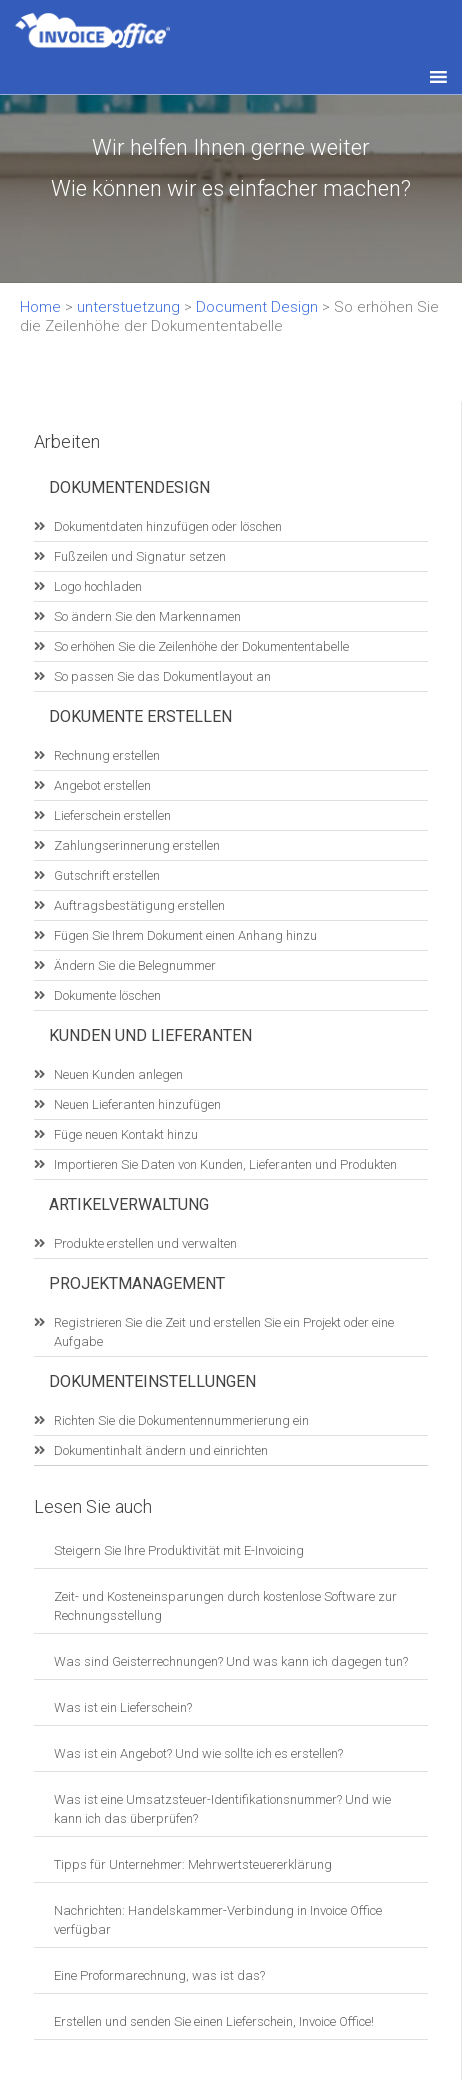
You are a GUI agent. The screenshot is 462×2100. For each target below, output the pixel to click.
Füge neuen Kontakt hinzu (126, 1134)
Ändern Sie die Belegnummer (135, 965)
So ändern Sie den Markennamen (147, 616)
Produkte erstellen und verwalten (145, 1243)
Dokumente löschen (107, 995)
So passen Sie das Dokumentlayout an (162, 676)
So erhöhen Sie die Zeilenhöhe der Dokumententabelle (201, 646)
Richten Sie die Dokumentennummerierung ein (181, 1420)
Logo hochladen (98, 586)
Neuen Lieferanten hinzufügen (137, 1104)
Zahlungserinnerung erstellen (137, 845)
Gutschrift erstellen (107, 875)
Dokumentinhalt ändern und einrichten (161, 1450)
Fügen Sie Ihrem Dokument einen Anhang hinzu (185, 935)
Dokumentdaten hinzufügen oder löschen (168, 526)
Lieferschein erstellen (112, 815)
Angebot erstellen (102, 785)
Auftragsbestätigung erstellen (139, 905)
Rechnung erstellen (107, 755)
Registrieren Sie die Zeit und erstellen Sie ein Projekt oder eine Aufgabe (224, 1332)
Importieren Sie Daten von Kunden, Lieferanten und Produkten (225, 1164)
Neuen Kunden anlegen (118, 1074)
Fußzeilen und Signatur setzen (140, 556)
